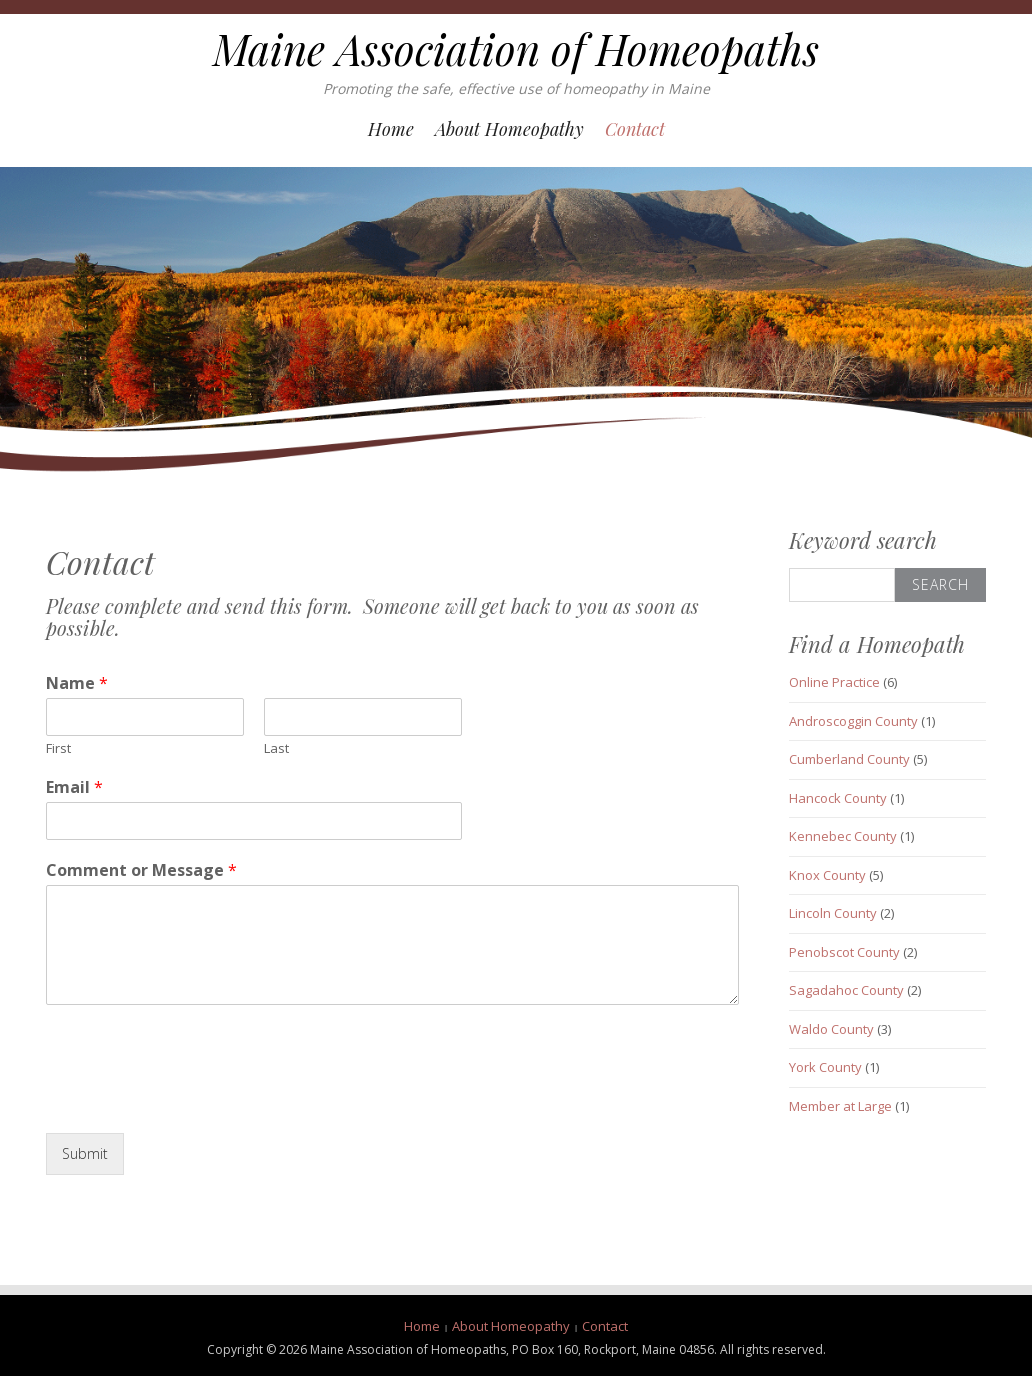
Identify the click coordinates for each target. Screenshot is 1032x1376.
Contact (635, 129)
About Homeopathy (509, 129)
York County (825, 1067)
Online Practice (834, 682)
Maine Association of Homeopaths (516, 49)
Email (74, 787)
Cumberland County (849, 759)
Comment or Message (141, 870)
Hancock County (838, 798)
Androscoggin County (853, 721)
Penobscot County (844, 952)
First (58, 748)
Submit (85, 1153)
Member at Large (840, 1106)
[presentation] (198, 1100)
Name (77, 683)
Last (276, 748)
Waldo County (831, 1029)
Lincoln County (833, 913)
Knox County (827, 875)
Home (391, 129)
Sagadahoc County (846, 990)
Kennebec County (843, 836)
